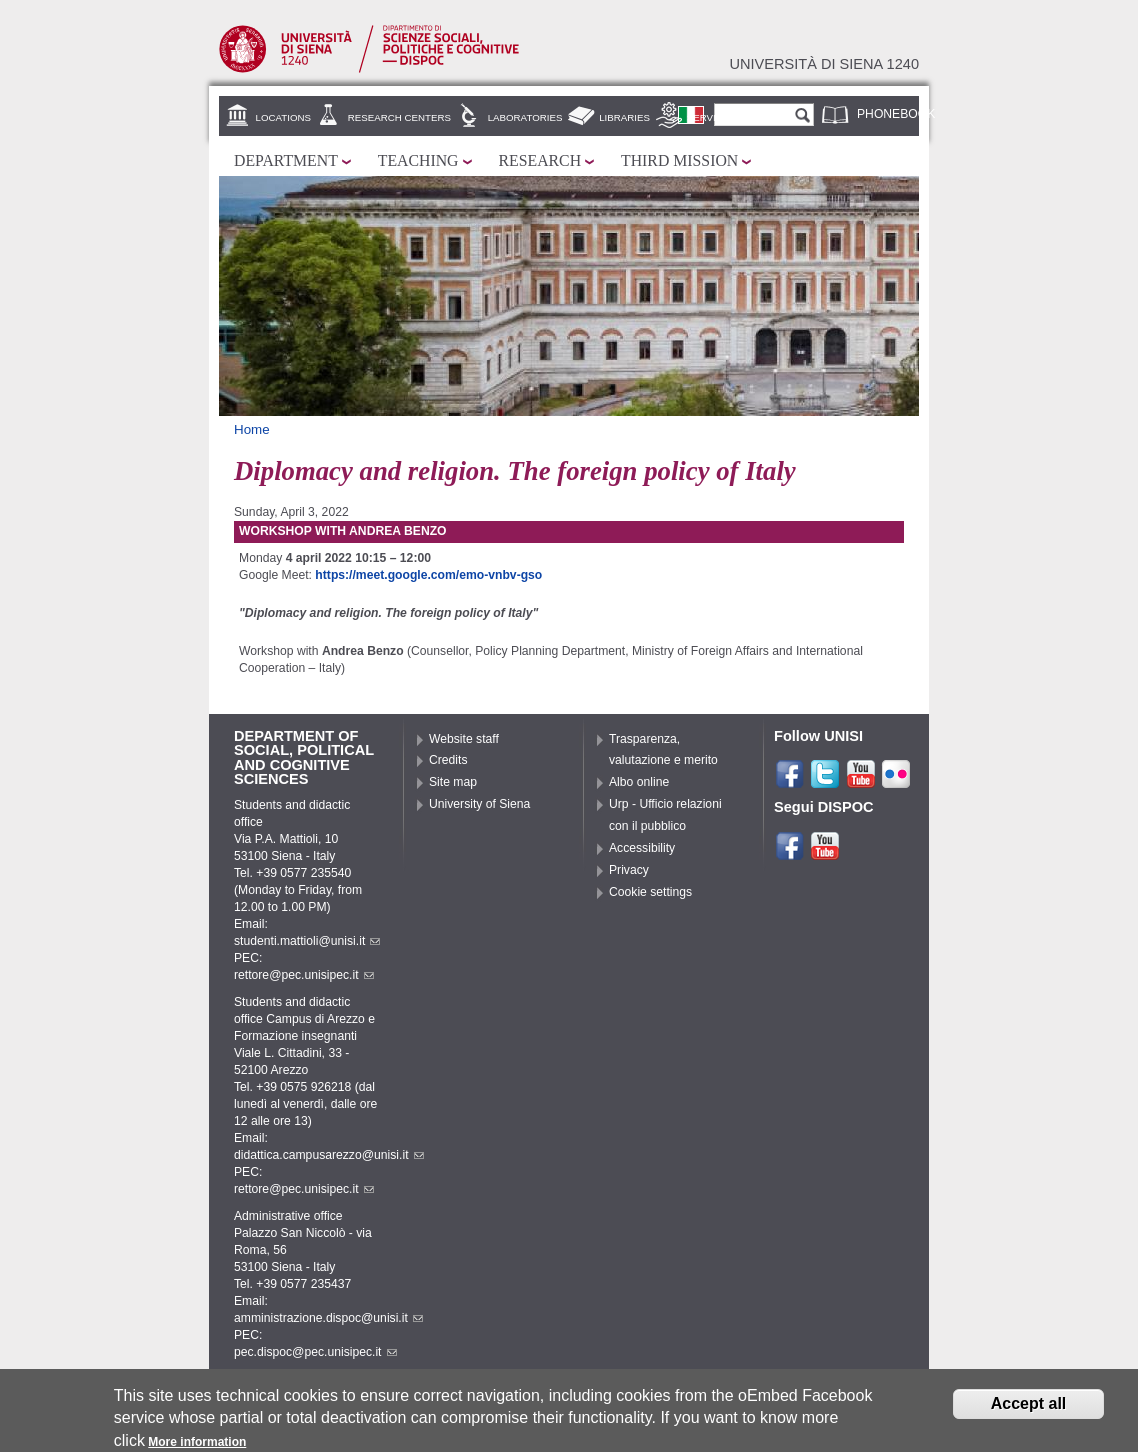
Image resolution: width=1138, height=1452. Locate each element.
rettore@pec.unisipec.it (304, 975)
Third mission (679, 160)
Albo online (639, 782)
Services (711, 117)
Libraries (624, 117)
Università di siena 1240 (824, 64)
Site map (453, 782)
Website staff (464, 739)
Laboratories (525, 117)
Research (540, 160)
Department (286, 160)
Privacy (629, 870)
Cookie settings (650, 892)
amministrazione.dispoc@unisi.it (328, 1318)
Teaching (418, 160)
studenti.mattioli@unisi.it (307, 941)
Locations (283, 117)
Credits (448, 760)
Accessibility (642, 848)
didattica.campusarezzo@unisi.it (329, 1155)
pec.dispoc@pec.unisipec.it (315, 1352)
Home (252, 429)
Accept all (1029, 1408)
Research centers (399, 117)
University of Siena (479, 804)
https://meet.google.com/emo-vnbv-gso (428, 575)
